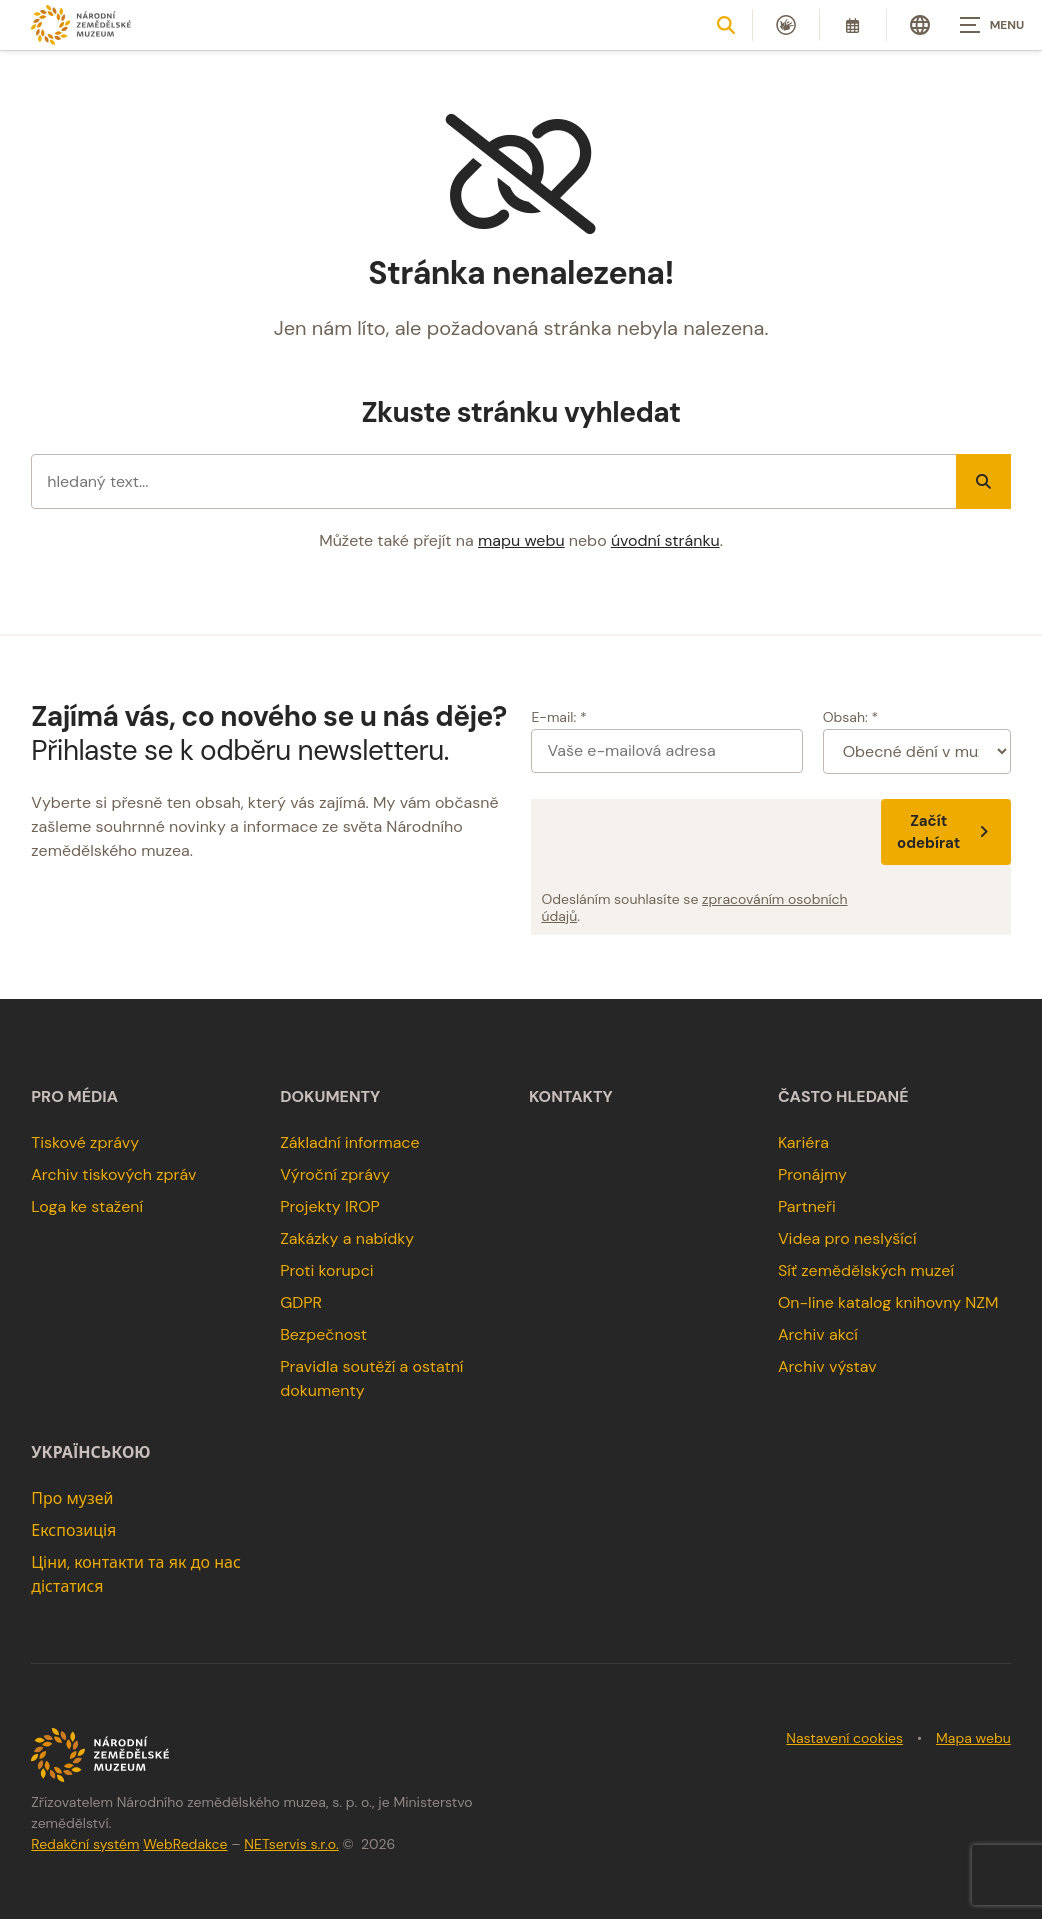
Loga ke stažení (87, 1206)
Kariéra (803, 1142)
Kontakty (571, 1097)
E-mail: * (558, 717)
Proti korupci (327, 1270)
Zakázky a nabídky (347, 1238)
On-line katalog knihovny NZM (888, 1302)
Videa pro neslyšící (847, 1238)
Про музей (72, 1498)
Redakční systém (85, 1844)
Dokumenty (330, 1097)
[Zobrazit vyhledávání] (726, 25)
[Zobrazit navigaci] (992, 25)
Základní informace (350, 1142)
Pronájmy (812, 1174)
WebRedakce (185, 1844)
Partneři (807, 1206)
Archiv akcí (818, 1334)
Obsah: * (851, 717)
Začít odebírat (946, 832)
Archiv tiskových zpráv (113, 1174)
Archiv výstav (827, 1366)
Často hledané (843, 1097)
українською (90, 1453)
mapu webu (521, 540)
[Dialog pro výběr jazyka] (920, 25)
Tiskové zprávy (85, 1142)
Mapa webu (973, 1738)
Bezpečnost (323, 1334)
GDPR (301, 1302)
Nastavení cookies (844, 1738)
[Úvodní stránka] (81, 24)
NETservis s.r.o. (291, 1844)
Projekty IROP (330, 1206)
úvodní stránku (665, 540)
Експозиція (73, 1530)
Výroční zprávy (335, 1174)
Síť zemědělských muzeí (866, 1270)
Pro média (74, 1097)
